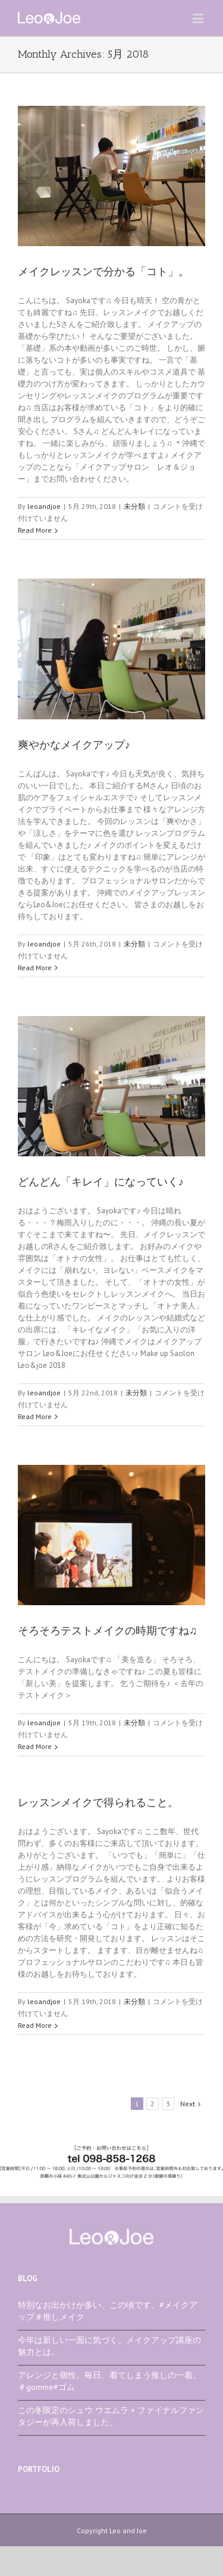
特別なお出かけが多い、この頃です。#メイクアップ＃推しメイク (107, 2311)
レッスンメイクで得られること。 (98, 1802)
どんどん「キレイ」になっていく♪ (101, 1181)
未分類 (134, 506)
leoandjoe (44, 506)
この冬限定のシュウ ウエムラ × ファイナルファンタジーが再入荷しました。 (111, 2416)
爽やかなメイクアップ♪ (74, 744)
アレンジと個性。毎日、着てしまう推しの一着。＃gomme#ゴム (109, 2381)
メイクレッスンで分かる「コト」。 (103, 271)
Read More (35, 530)
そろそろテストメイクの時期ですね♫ (107, 1630)
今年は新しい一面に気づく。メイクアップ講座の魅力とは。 (109, 2346)
